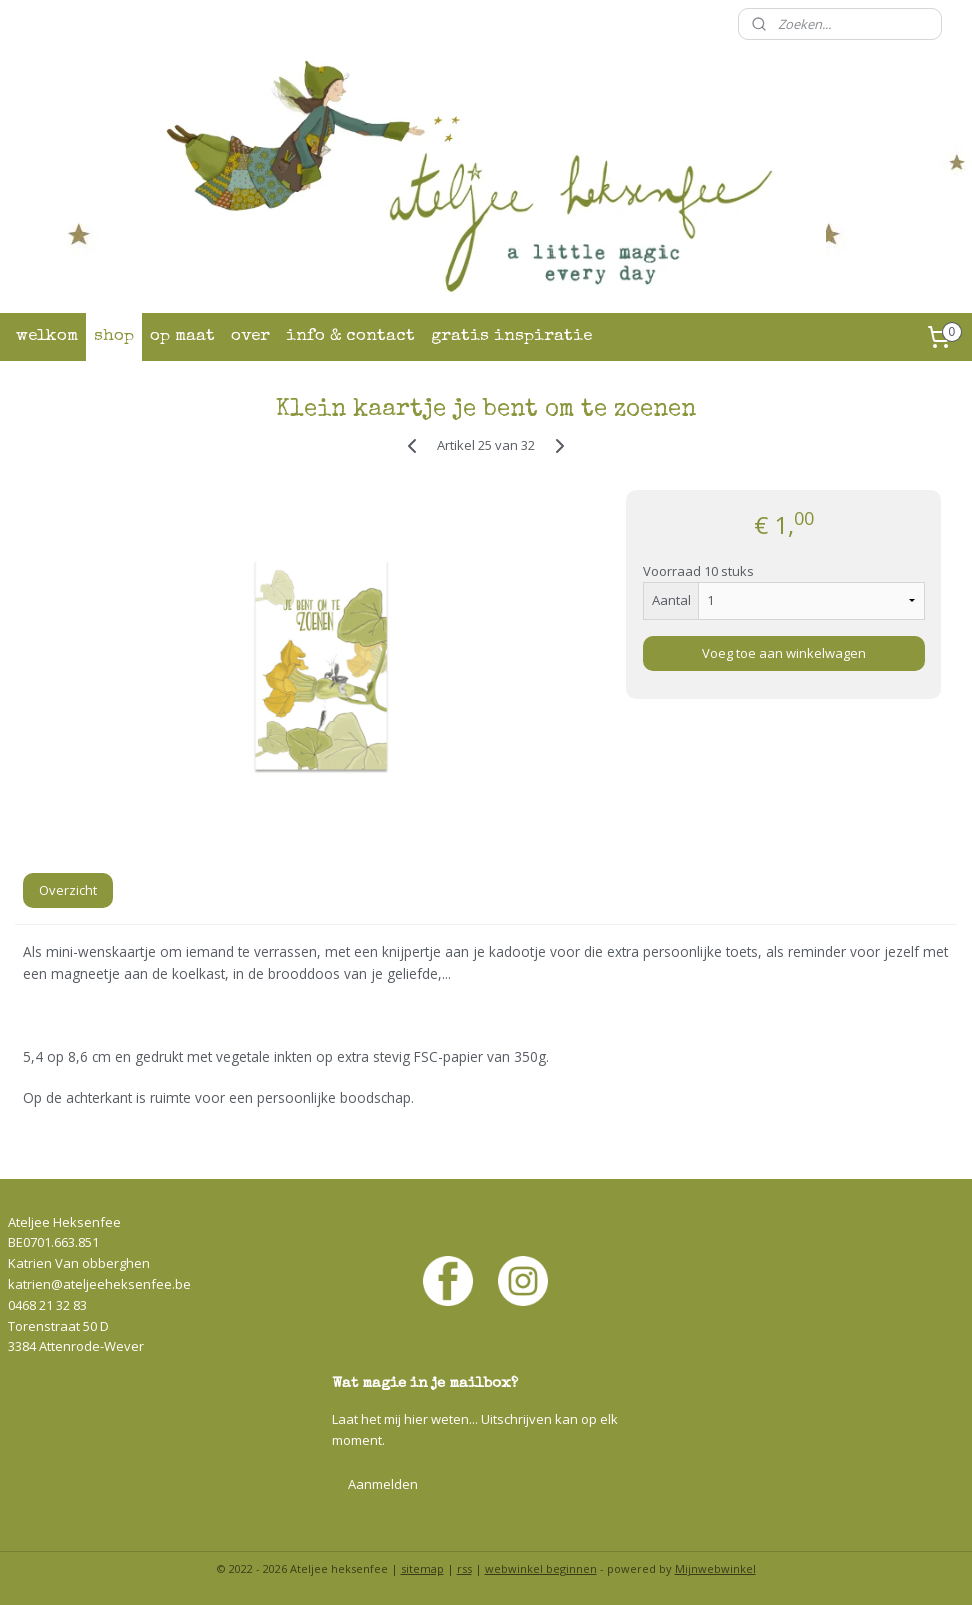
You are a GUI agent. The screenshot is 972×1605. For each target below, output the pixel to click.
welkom (47, 336)
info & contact (350, 336)
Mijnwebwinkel (715, 1568)
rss (464, 1568)
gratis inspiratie (511, 336)
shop (114, 336)
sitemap (422, 1568)
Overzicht (68, 890)
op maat (182, 336)
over (250, 336)
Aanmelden (383, 1484)
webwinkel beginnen (541, 1568)
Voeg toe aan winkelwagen (784, 653)
